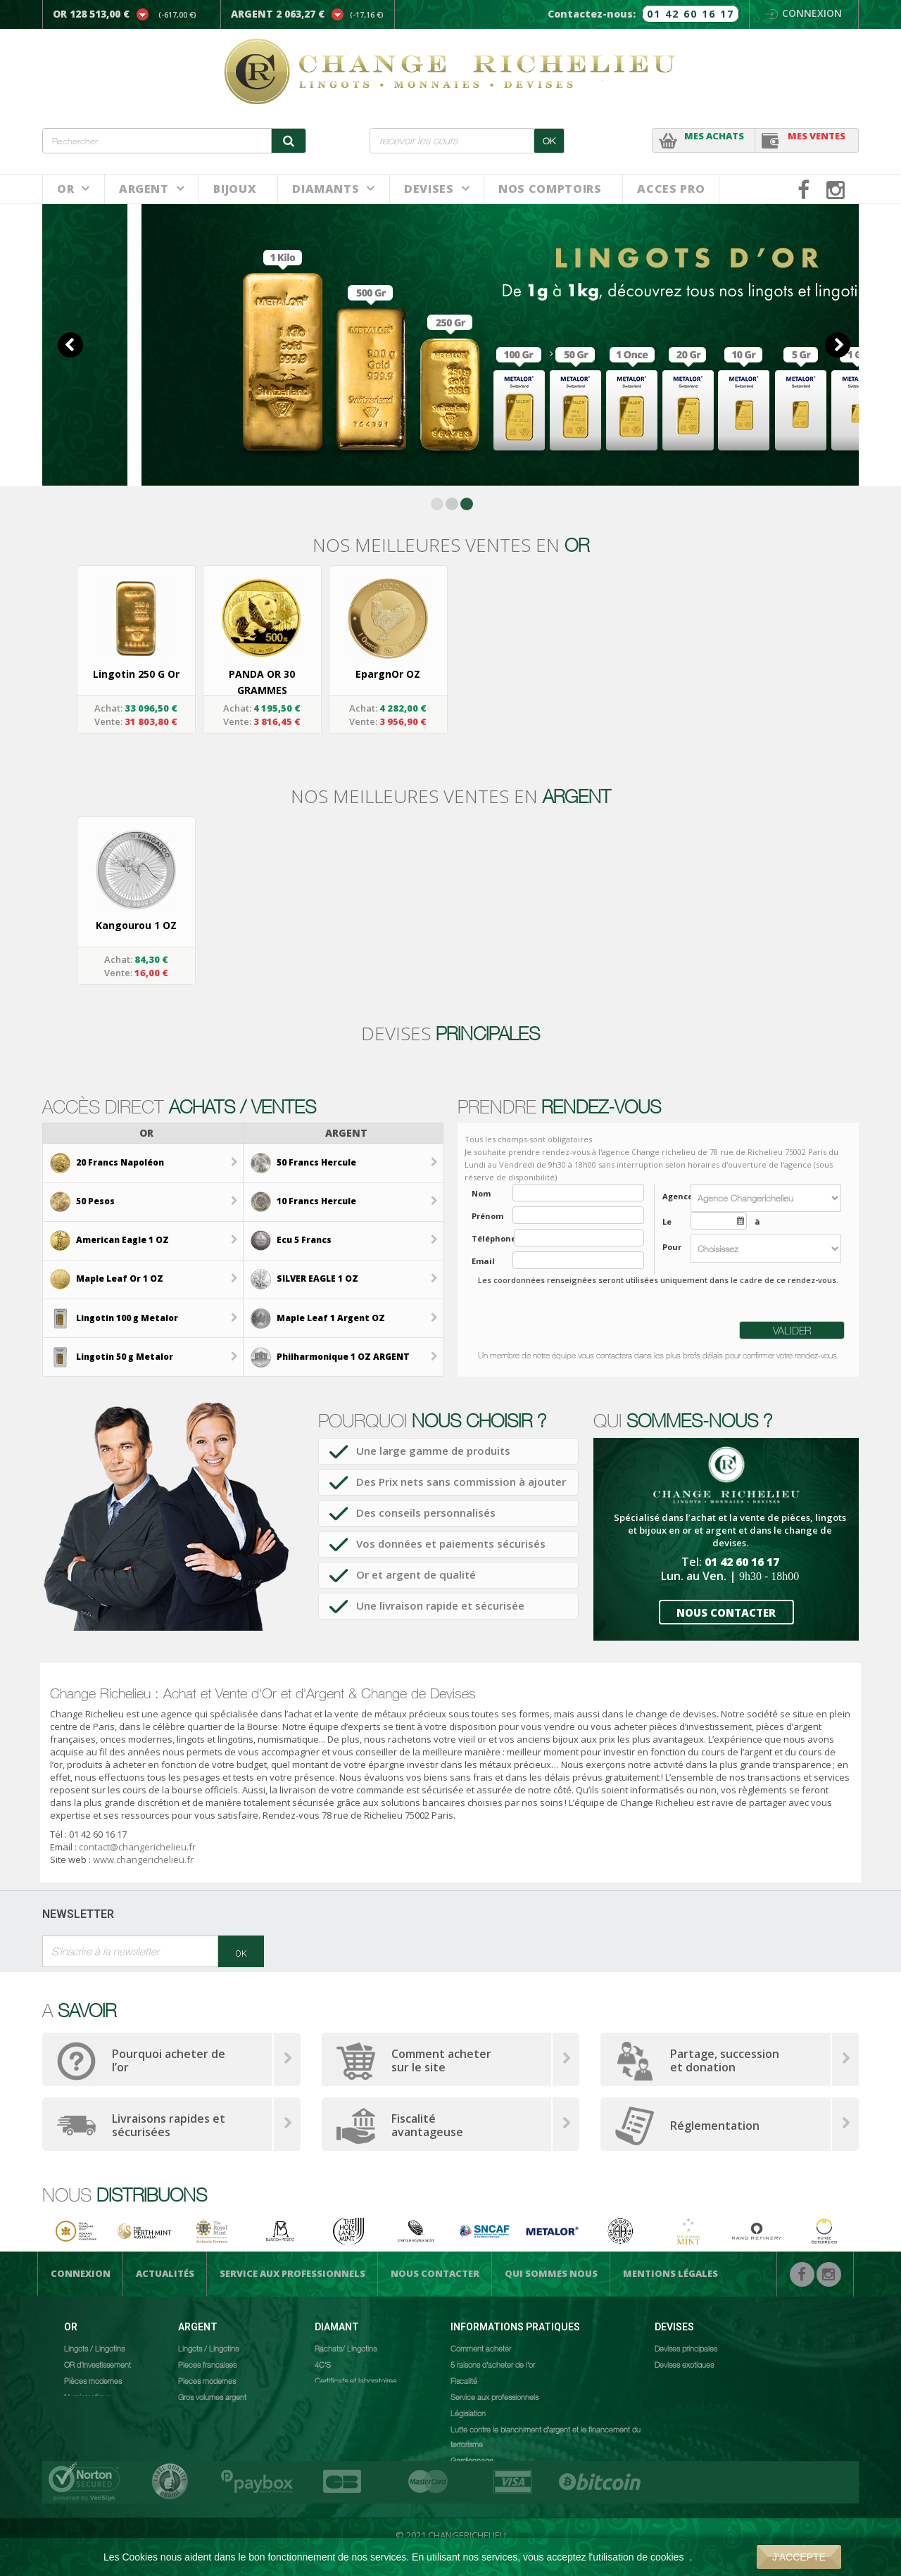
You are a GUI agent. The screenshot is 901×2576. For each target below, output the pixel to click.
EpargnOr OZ (387, 674)
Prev (70, 345)
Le (667, 1221)
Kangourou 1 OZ (136, 925)
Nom (481, 1193)
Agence (672, 1196)
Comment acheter (480, 2348)
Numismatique (87, 2396)
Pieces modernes (207, 2380)
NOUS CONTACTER (726, 1612)
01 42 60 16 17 (690, 13)
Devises (428, 188)
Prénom (487, 1216)
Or (65, 188)
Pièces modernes (93, 2380)
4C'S (323, 2364)
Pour (671, 1247)
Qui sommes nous (551, 2273)
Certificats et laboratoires (355, 2380)
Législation (468, 2413)
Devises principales (686, 2348)
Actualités (165, 2273)
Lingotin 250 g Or (136, 674)
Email (483, 1261)
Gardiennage (471, 2460)
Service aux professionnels (292, 2273)
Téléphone (489, 1238)
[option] (136, 649)
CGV (458, 2476)
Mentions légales (670, 2273)
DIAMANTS (325, 188)
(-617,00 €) (177, 14)
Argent (144, 188)
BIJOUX (234, 188)
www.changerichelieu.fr (143, 1859)
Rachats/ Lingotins (346, 2348)
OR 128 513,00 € (91, 13)
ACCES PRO (671, 188)
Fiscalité (463, 2380)
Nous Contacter (435, 2273)
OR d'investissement (97, 2364)
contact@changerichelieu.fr (137, 1847)
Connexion (803, 13)
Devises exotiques (684, 2364)
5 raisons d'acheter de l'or (492, 2364)
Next (838, 345)
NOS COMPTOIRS (549, 188)
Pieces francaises (207, 2364)
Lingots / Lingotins (94, 2348)
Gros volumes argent (212, 2396)
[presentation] (579, 1316)
